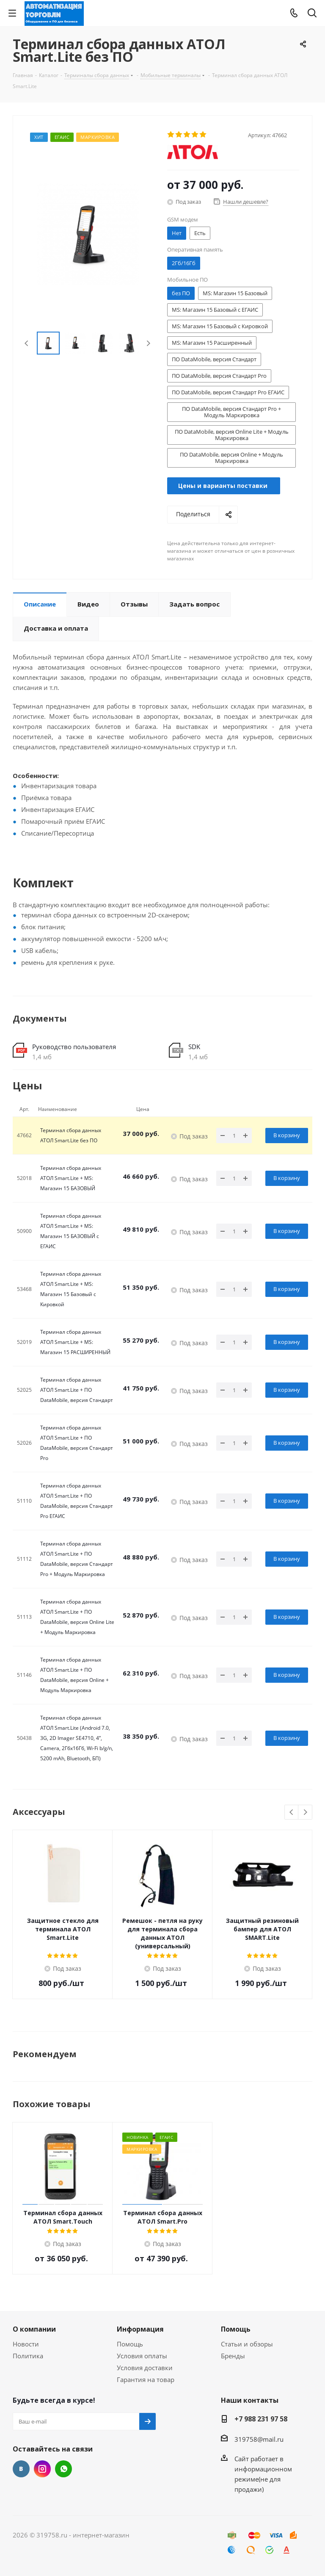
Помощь (130, 2344)
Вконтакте (21, 2468)
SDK (194, 1046)
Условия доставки (145, 2367)
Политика (28, 2356)
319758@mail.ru (259, 2439)
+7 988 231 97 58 (260, 2419)
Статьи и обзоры (247, 2344)
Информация (140, 2329)
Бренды (233, 2356)
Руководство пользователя (74, 1046)
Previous (27, 343)
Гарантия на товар (145, 2379)
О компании (34, 2329)
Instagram (42, 2468)
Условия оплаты (142, 2356)
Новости (26, 2344)
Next (148, 343)
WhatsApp (63, 2468)
